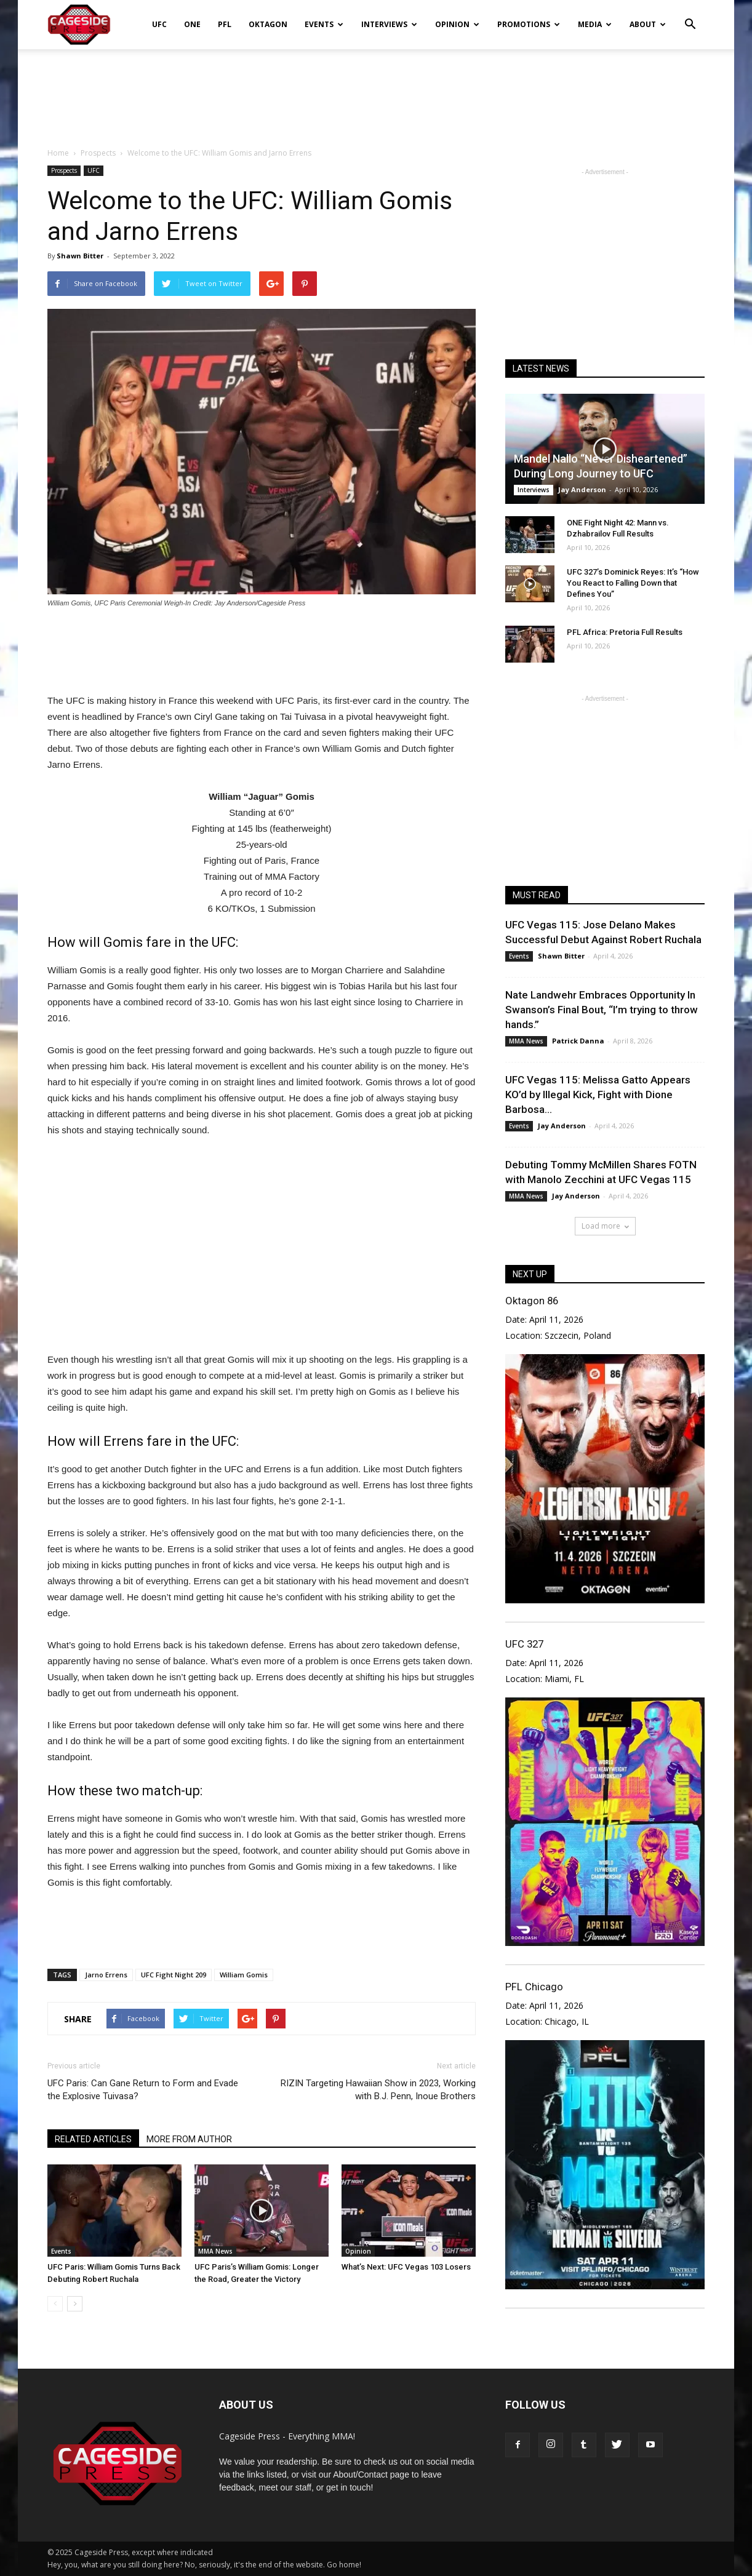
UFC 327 (524, 1644)
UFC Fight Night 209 (173, 1974)
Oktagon (268, 24)
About (648, 24)
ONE (192, 24)
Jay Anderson (582, 489)
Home (58, 153)
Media (595, 24)
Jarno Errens (106, 1974)
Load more (605, 1226)
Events (324, 24)
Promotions (528, 24)
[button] (690, 16)
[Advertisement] (376, 91)
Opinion (457, 24)
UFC (159, 24)
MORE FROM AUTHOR (189, 2139)
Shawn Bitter (80, 255)
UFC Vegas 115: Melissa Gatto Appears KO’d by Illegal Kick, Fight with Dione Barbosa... (597, 1094)
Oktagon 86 (531, 1300)
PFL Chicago (534, 1986)
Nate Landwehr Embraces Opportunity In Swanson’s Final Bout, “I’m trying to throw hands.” (601, 1010)
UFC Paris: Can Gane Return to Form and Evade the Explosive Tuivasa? (142, 2090)
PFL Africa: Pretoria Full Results (624, 632)
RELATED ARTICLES (93, 2139)
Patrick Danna (578, 1040)
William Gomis (244, 1974)
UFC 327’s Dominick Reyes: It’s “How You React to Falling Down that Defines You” (633, 583)
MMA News (215, 2251)
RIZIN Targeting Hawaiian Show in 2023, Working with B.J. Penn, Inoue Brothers (378, 2090)
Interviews (389, 24)
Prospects (64, 170)
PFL (224, 24)
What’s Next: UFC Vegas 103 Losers (406, 2266)
